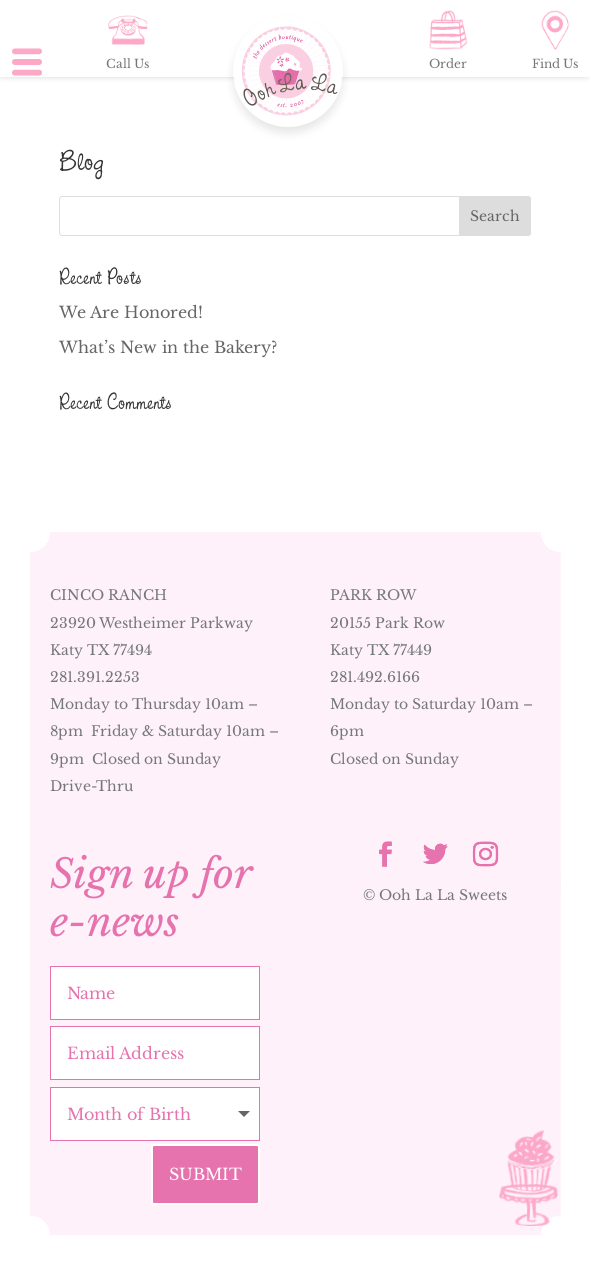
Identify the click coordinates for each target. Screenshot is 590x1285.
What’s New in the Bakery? (168, 347)
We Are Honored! (131, 312)
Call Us (127, 40)
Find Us (555, 40)
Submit (205, 1174)
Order (448, 40)
